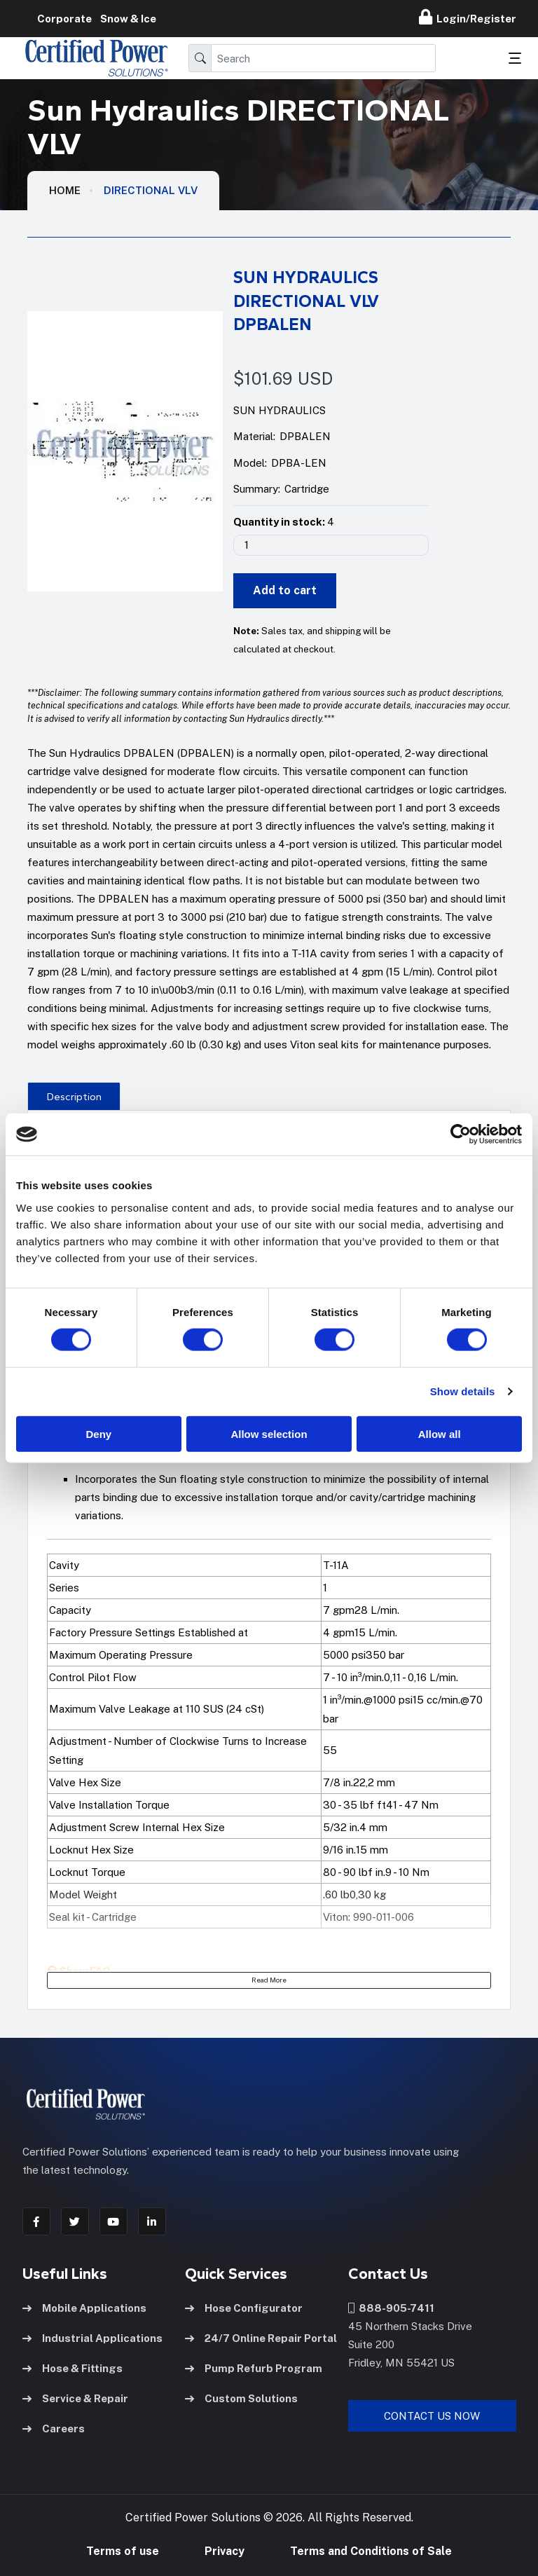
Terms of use (122, 2551)
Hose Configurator (244, 2308)
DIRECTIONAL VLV (151, 190)
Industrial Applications (92, 2338)
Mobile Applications (84, 2308)
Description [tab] (74, 1096)
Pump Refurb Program (253, 2368)
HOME (65, 190)
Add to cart (285, 590)
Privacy (224, 2551)
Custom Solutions (241, 2398)
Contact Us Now (432, 2416)
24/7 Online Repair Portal (261, 2338)
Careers (53, 2428)
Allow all (439, 1433)
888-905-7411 (391, 2308)
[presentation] (73, 1096)
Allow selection (268, 1433)
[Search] (323, 58)
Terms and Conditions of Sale (371, 2551)
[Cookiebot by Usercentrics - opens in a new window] (460, 1134)
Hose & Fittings (72, 2368)
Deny (98, 1433)
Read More (269, 1979)
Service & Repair (75, 2398)
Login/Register (467, 17)
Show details (462, 1391)
